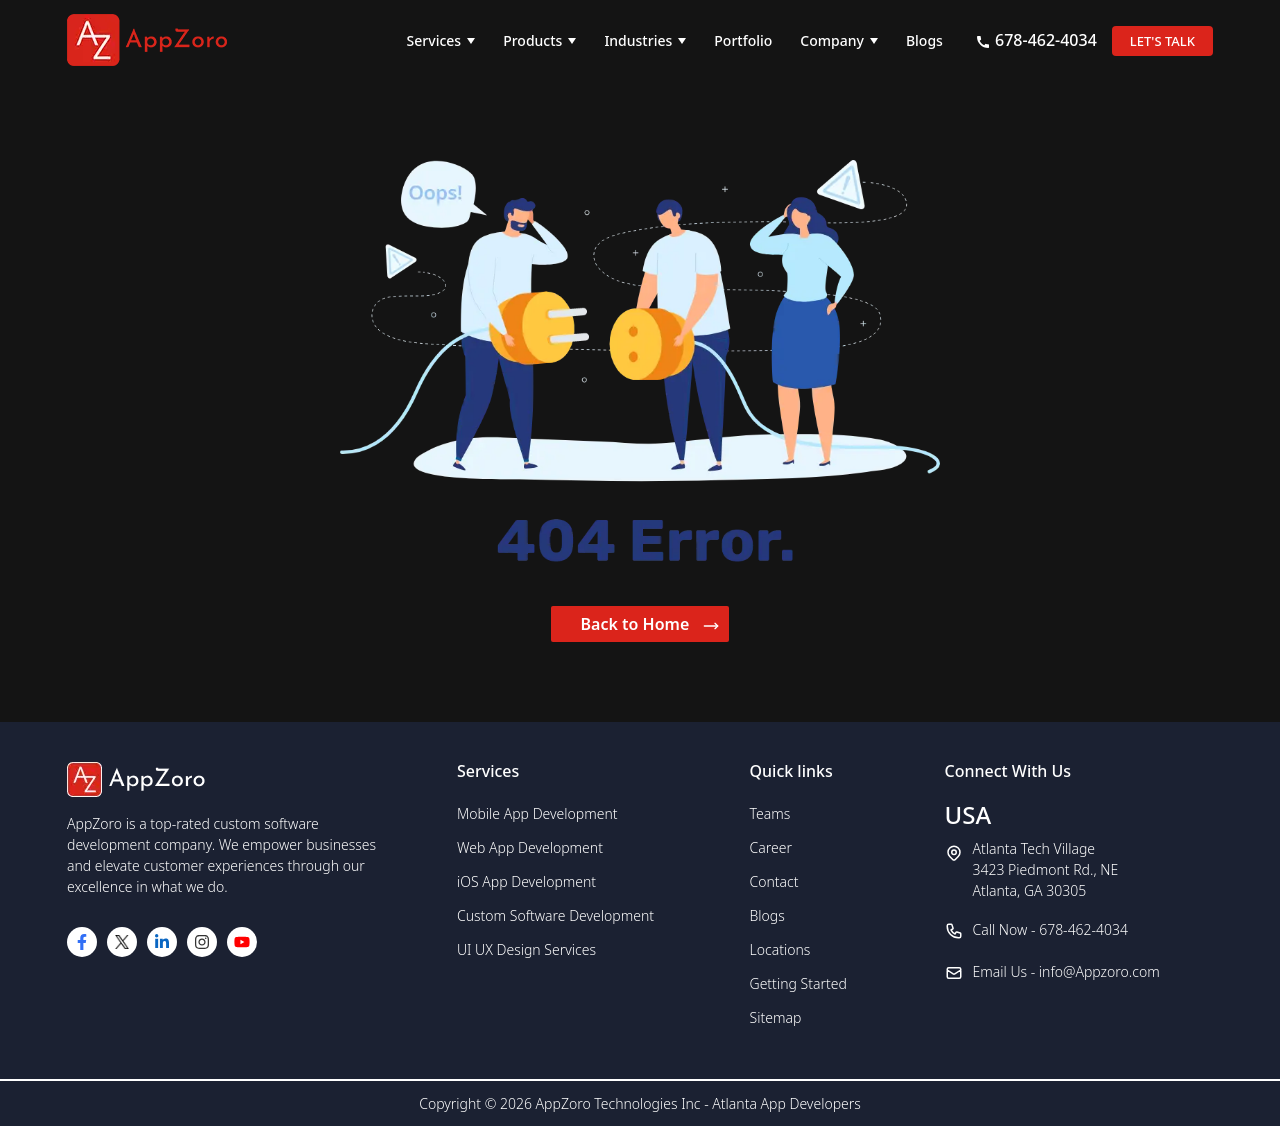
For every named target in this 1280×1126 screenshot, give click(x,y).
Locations (780, 949)
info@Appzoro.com (1099, 971)
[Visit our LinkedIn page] (162, 942)
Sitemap (776, 1017)
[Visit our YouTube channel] (242, 942)
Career (771, 847)
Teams (770, 813)
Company (832, 40)
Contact (774, 881)
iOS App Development (526, 881)
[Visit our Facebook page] (82, 942)
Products (532, 40)
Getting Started (798, 983)
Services (434, 40)
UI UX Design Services (526, 949)
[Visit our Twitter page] (122, 942)
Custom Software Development (555, 915)
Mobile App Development (537, 813)
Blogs (924, 40)
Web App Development (530, 847)
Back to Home (650, 624)
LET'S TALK (1162, 41)
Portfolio (743, 40)
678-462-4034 (1036, 40)
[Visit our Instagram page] (202, 942)
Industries (638, 40)
